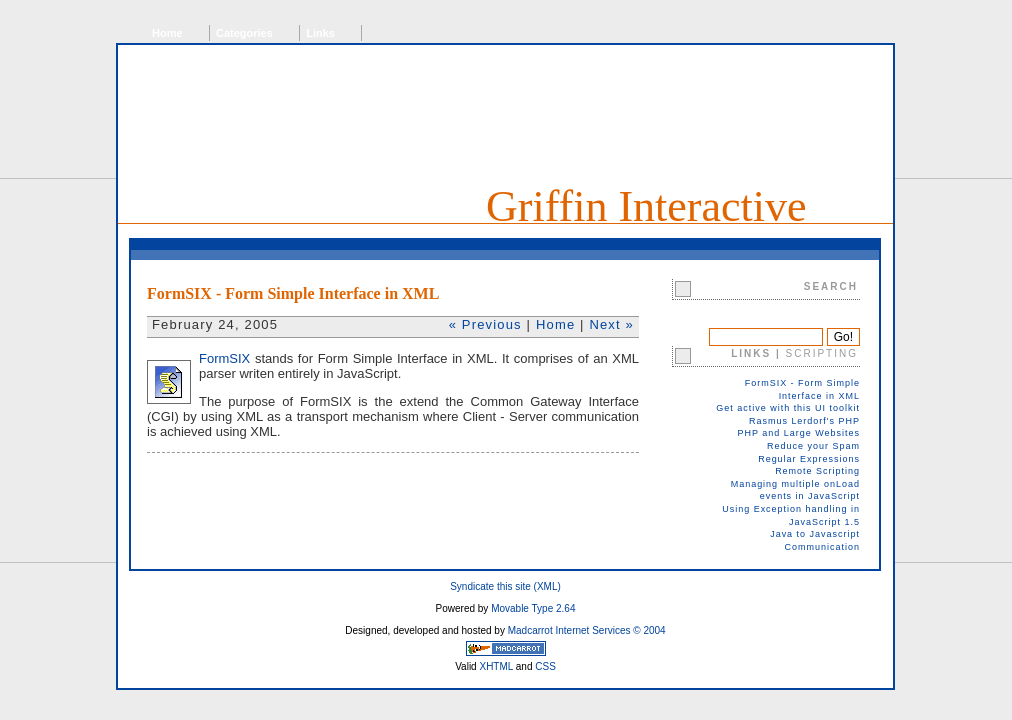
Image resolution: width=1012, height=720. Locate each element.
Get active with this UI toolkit (788, 408)
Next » (611, 324)
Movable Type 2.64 (533, 608)
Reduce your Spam (813, 446)
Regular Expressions (809, 459)
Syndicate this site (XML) (505, 586)
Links (320, 33)
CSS (545, 666)
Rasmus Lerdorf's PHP (804, 421)
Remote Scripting (817, 471)
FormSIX (224, 358)
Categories (244, 33)
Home (167, 33)
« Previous (485, 324)
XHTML (496, 666)
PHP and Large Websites (798, 433)
